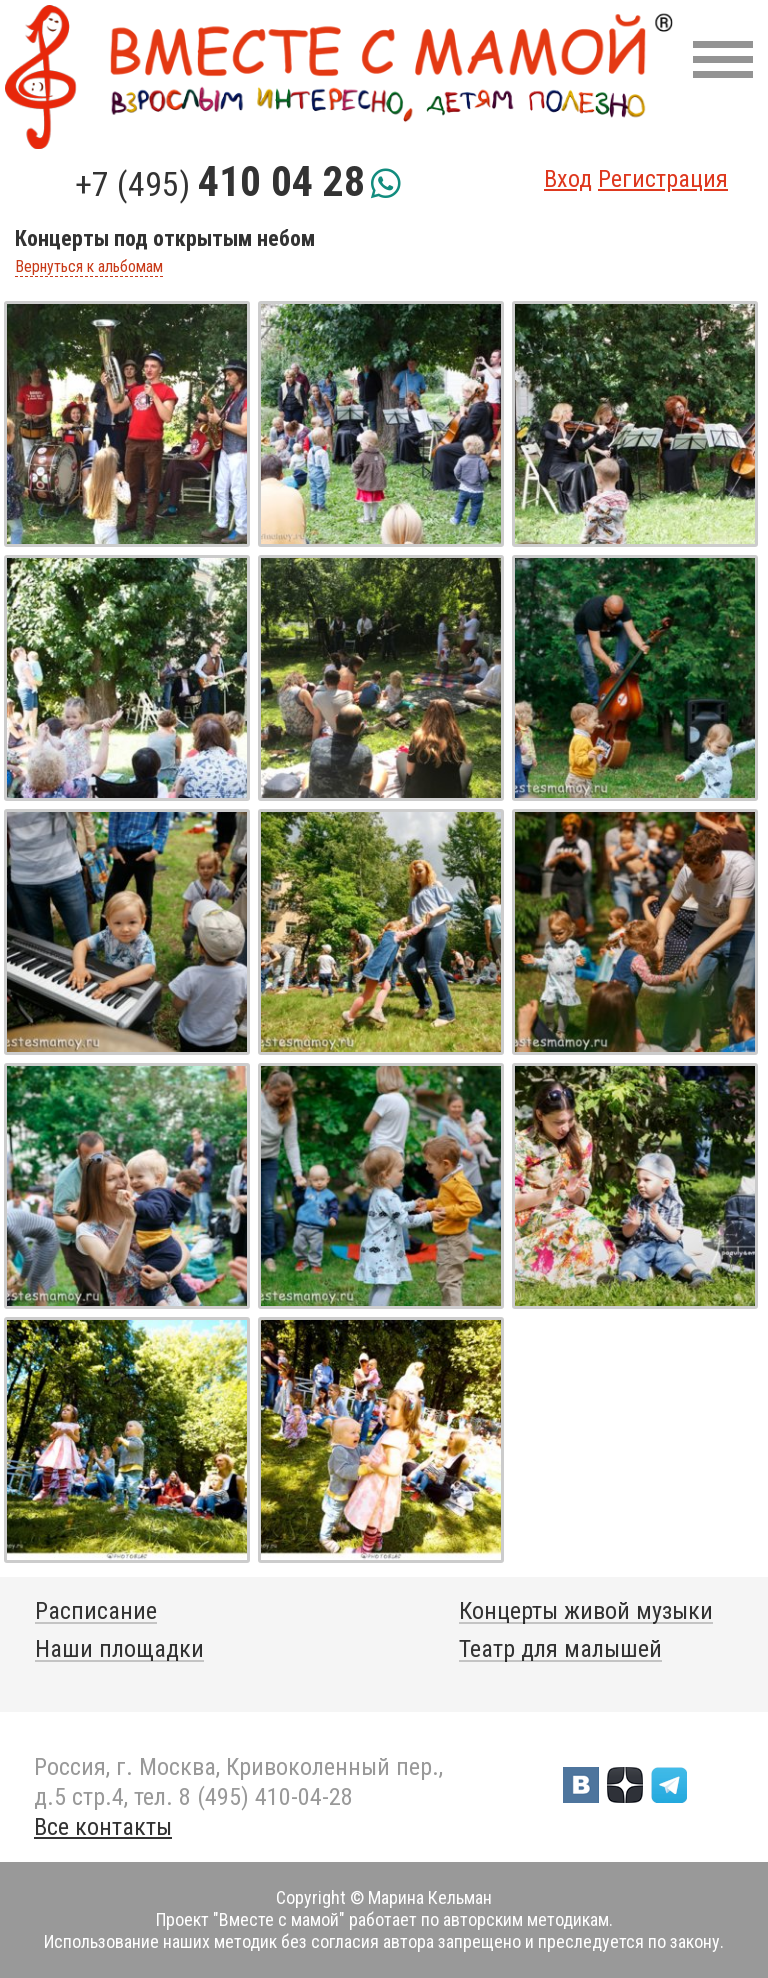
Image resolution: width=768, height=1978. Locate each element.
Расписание (96, 1611)
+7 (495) (220, 184)
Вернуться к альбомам (89, 267)
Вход (568, 179)
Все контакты (103, 1827)
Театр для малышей (560, 1649)
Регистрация (663, 179)
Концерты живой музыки (586, 1611)
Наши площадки (119, 1649)
